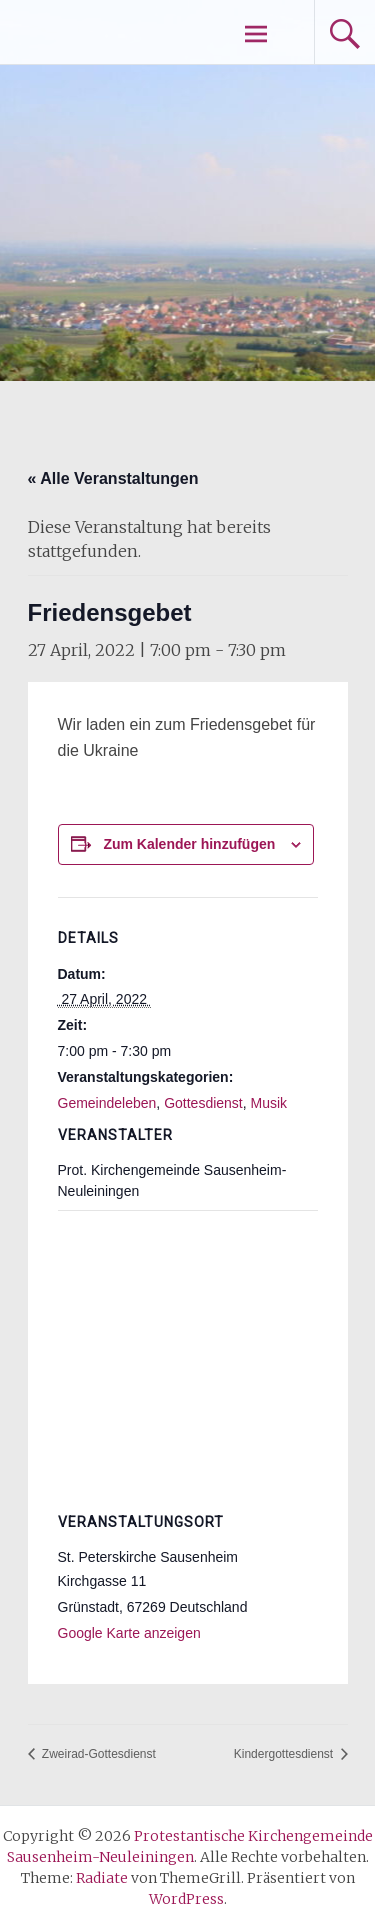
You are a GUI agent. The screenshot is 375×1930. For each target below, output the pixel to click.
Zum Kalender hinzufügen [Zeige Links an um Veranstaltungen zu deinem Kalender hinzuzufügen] (189, 844)
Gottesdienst (203, 1103)
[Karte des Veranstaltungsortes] (188, 1354)
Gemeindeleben (107, 1103)
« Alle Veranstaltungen (113, 478)
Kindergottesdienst (285, 1754)
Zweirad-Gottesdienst (97, 1754)
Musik (269, 1103)
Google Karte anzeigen (129, 1633)
